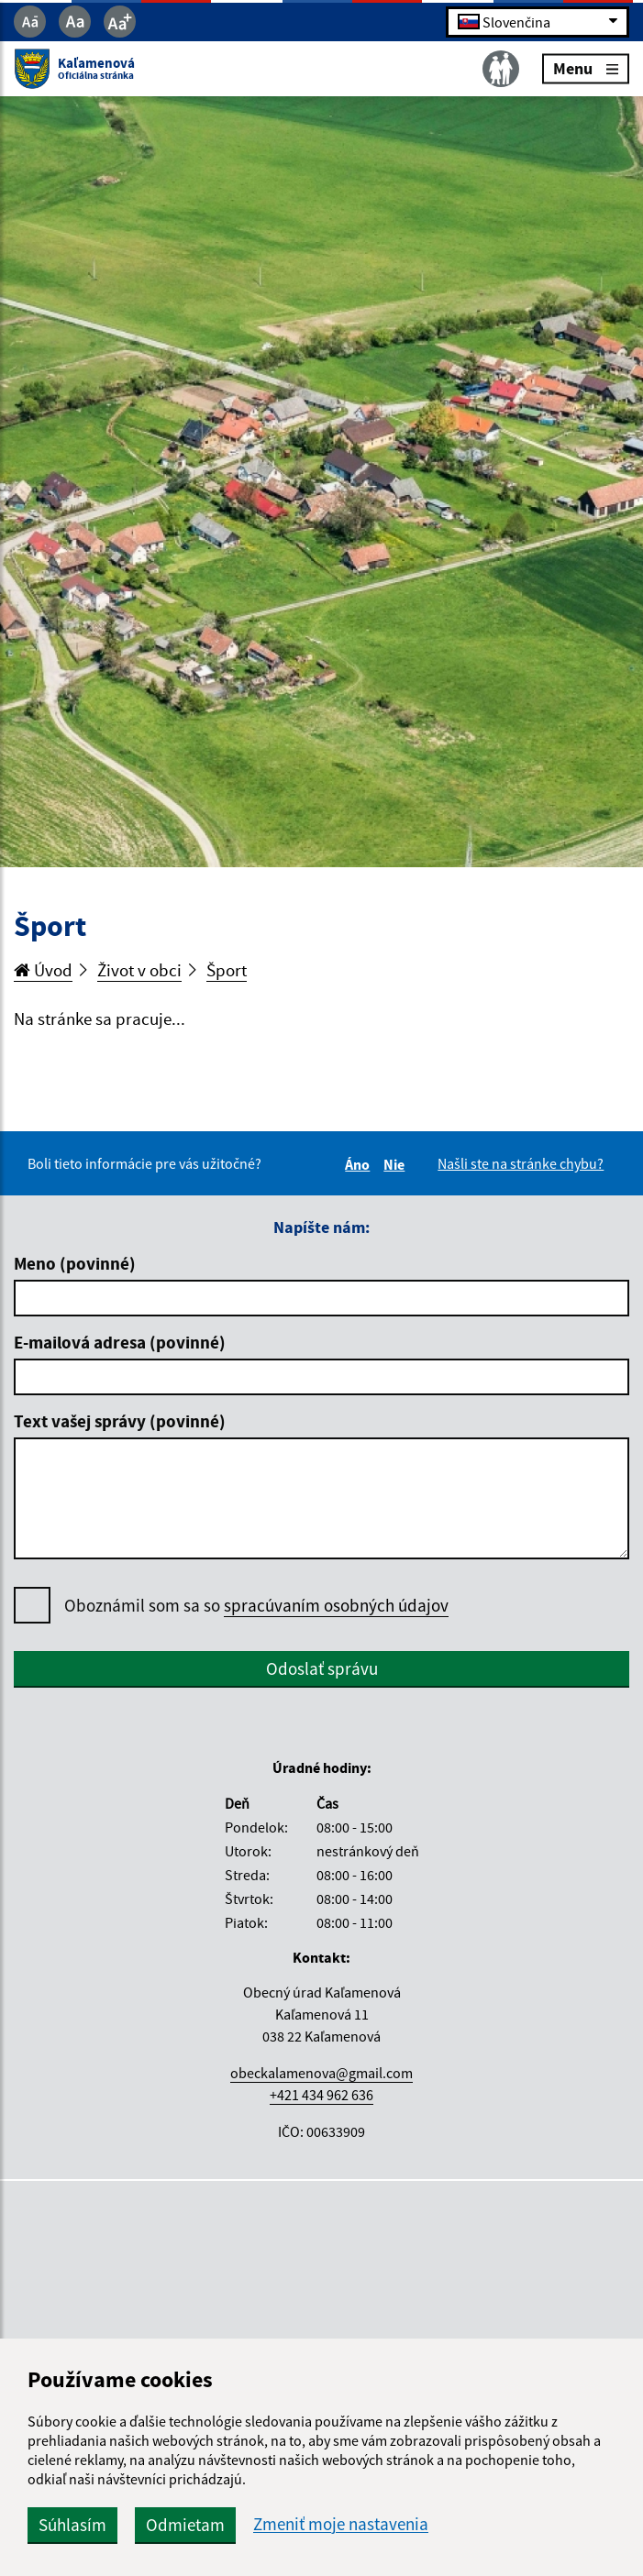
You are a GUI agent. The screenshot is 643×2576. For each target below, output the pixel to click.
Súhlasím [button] (72, 2525)
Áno (360, 1164)
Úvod (43, 970)
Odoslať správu (322, 1668)
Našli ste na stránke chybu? (521, 1163)
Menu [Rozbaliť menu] (585, 68)
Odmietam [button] (185, 2525)
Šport (226, 970)
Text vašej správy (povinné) (120, 1421)
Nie (396, 1164)
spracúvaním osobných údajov (336, 1605)
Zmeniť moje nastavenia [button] (340, 2524)
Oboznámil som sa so (256, 1605)
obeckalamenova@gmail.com (321, 2073)
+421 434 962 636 (321, 2095)
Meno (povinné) (75, 1263)
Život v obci (139, 970)
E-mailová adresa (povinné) (120, 1342)
